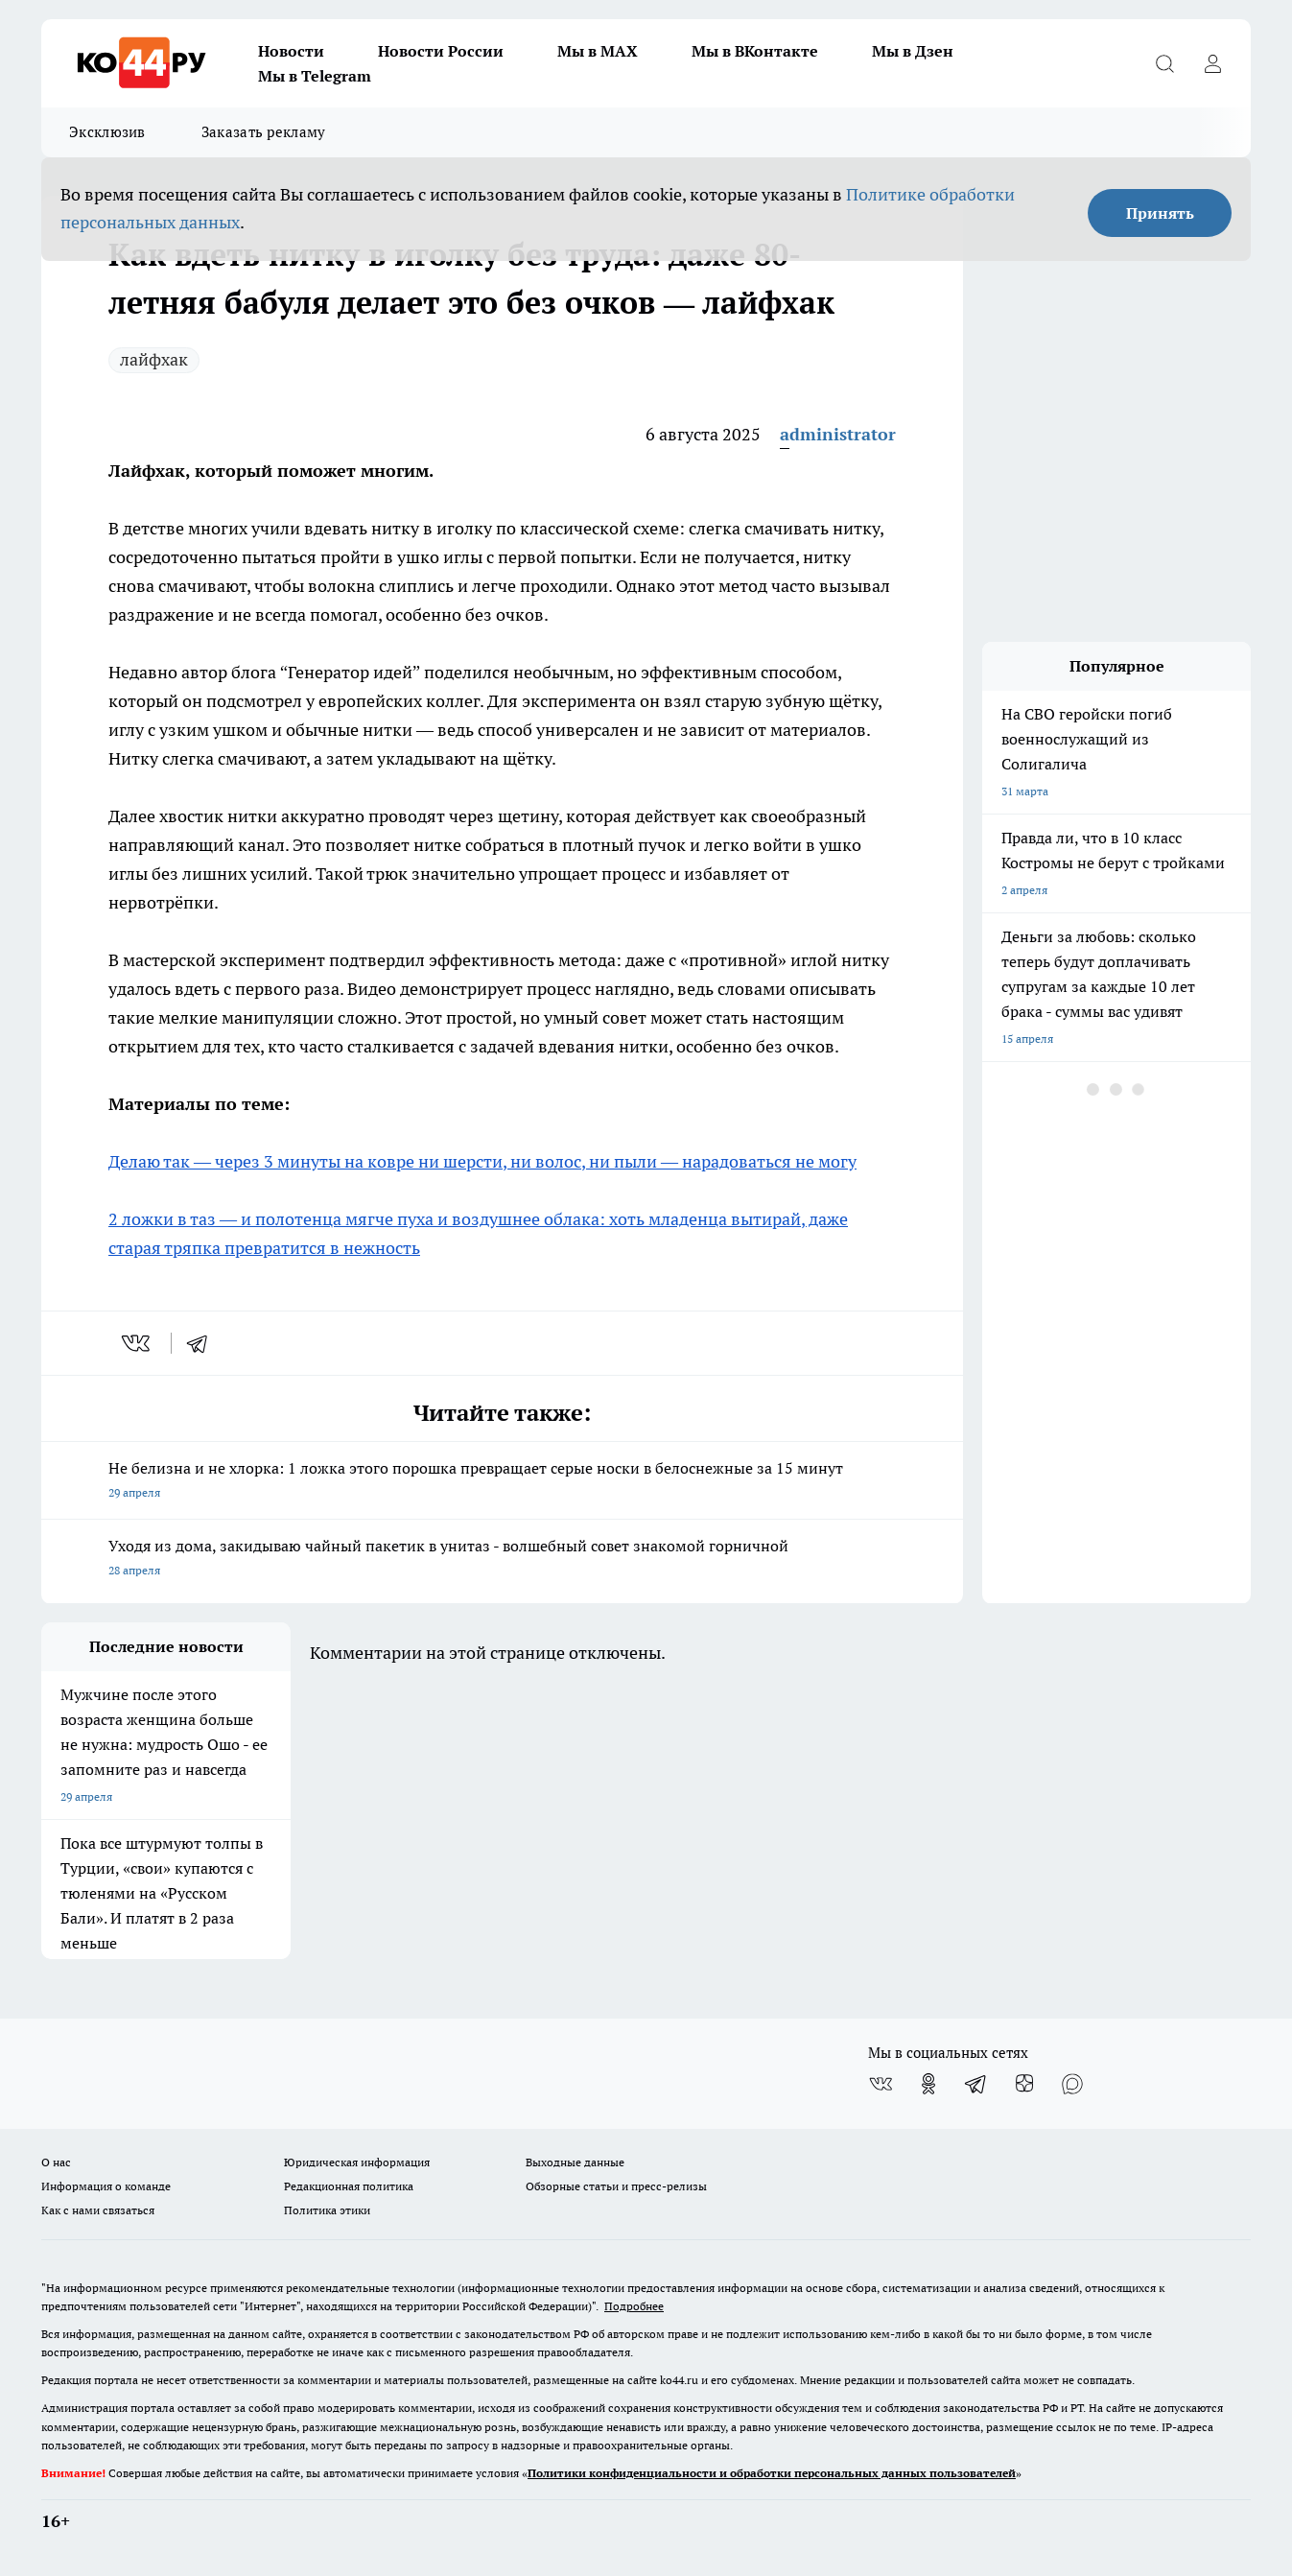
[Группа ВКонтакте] (880, 2084)
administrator (838, 434)
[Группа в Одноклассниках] (928, 2084)
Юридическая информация (357, 2162)
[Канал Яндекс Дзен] (1024, 2084)
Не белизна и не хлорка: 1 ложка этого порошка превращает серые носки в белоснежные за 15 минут (502, 1481)
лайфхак (154, 359)
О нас (56, 2162)
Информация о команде (106, 2186)
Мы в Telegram (314, 75)
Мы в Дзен (912, 50)
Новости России (441, 50)
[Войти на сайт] (1212, 63)
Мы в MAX (597, 50)
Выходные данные (575, 2162)
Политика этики (327, 2210)
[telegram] (203, 1343)
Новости (291, 50)
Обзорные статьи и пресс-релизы (616, 2186)
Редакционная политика (348, 2186)
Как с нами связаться (97, 2210)
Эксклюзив (107, 132)
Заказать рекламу (263, 132)
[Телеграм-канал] (976, 2084)
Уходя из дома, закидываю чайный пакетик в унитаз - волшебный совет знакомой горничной (502, 1559)
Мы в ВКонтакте (755, 50)
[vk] (137, 1343)
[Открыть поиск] (1164, 63)
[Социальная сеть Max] (1072, 2084)
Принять (1160, 213)
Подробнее (634, 2306)
